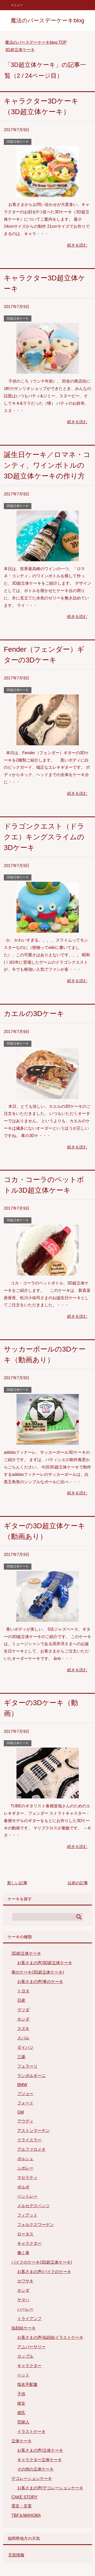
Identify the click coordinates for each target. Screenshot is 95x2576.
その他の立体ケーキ (35, 2469)
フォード (25, 2103)
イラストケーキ (31, 2431)
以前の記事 (78, 1883)
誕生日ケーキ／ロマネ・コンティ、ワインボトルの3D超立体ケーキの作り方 (47, 465)
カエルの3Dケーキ (34, 1014)
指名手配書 (27, 2384)
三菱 (21, 2057)
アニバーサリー (31, 2347)
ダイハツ (25, 2047)
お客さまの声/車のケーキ (40, 1981)
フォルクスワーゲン (35, 2224)
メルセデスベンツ (33, 2206)
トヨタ (23, 1991)
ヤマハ (23, 2300)
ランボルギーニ (31, 2075)
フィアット (27, 2215)
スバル (23, 2038)
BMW (22, 2085)
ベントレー (27, 2196)
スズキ (23, 2028)
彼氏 (21, 2413)
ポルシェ (25, 2159)
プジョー (25, 2094)
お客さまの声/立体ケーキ (40, 2450)
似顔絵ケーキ (23, 2328)
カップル (25, 2356)
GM (20, 2112)
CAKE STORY (24, 2497)
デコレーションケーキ (31, 2478)
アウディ (25, 2121)
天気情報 (16, 2555)
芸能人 (23, 2422)
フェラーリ (27, 2066)
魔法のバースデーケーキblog (47, 20)
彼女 (21, 2403)
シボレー (25, 2168)
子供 (21, 2394)
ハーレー (25, 2309)
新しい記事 (17, 1883)
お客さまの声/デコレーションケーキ (50, 2488)
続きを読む (77, 245)
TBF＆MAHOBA (26, 2515)
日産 (21, 2000)
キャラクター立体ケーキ (39, 2460)
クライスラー (29, 2140)
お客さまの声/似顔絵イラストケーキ (50, 2337)
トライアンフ (29, 2318)
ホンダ (23, 2019)
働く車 (23, 2253)
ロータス (25, 2234)
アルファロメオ (31, 2149)
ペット (23, 2375)
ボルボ (23, 2187)
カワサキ (25, 2281)
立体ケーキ (21, 2441)
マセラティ (27, 2177)
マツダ (23, 2010)
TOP (36, 42)
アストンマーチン (33, 2130)
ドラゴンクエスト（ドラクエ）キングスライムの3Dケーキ (44, 837)
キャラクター (29, 2243)
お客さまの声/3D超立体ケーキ (44, 1963)
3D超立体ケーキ (18, 141)
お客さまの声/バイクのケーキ (44, 2271)
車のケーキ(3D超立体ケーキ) (37, 1972)
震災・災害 (21, 2506)
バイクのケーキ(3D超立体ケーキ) (41, 2262)
